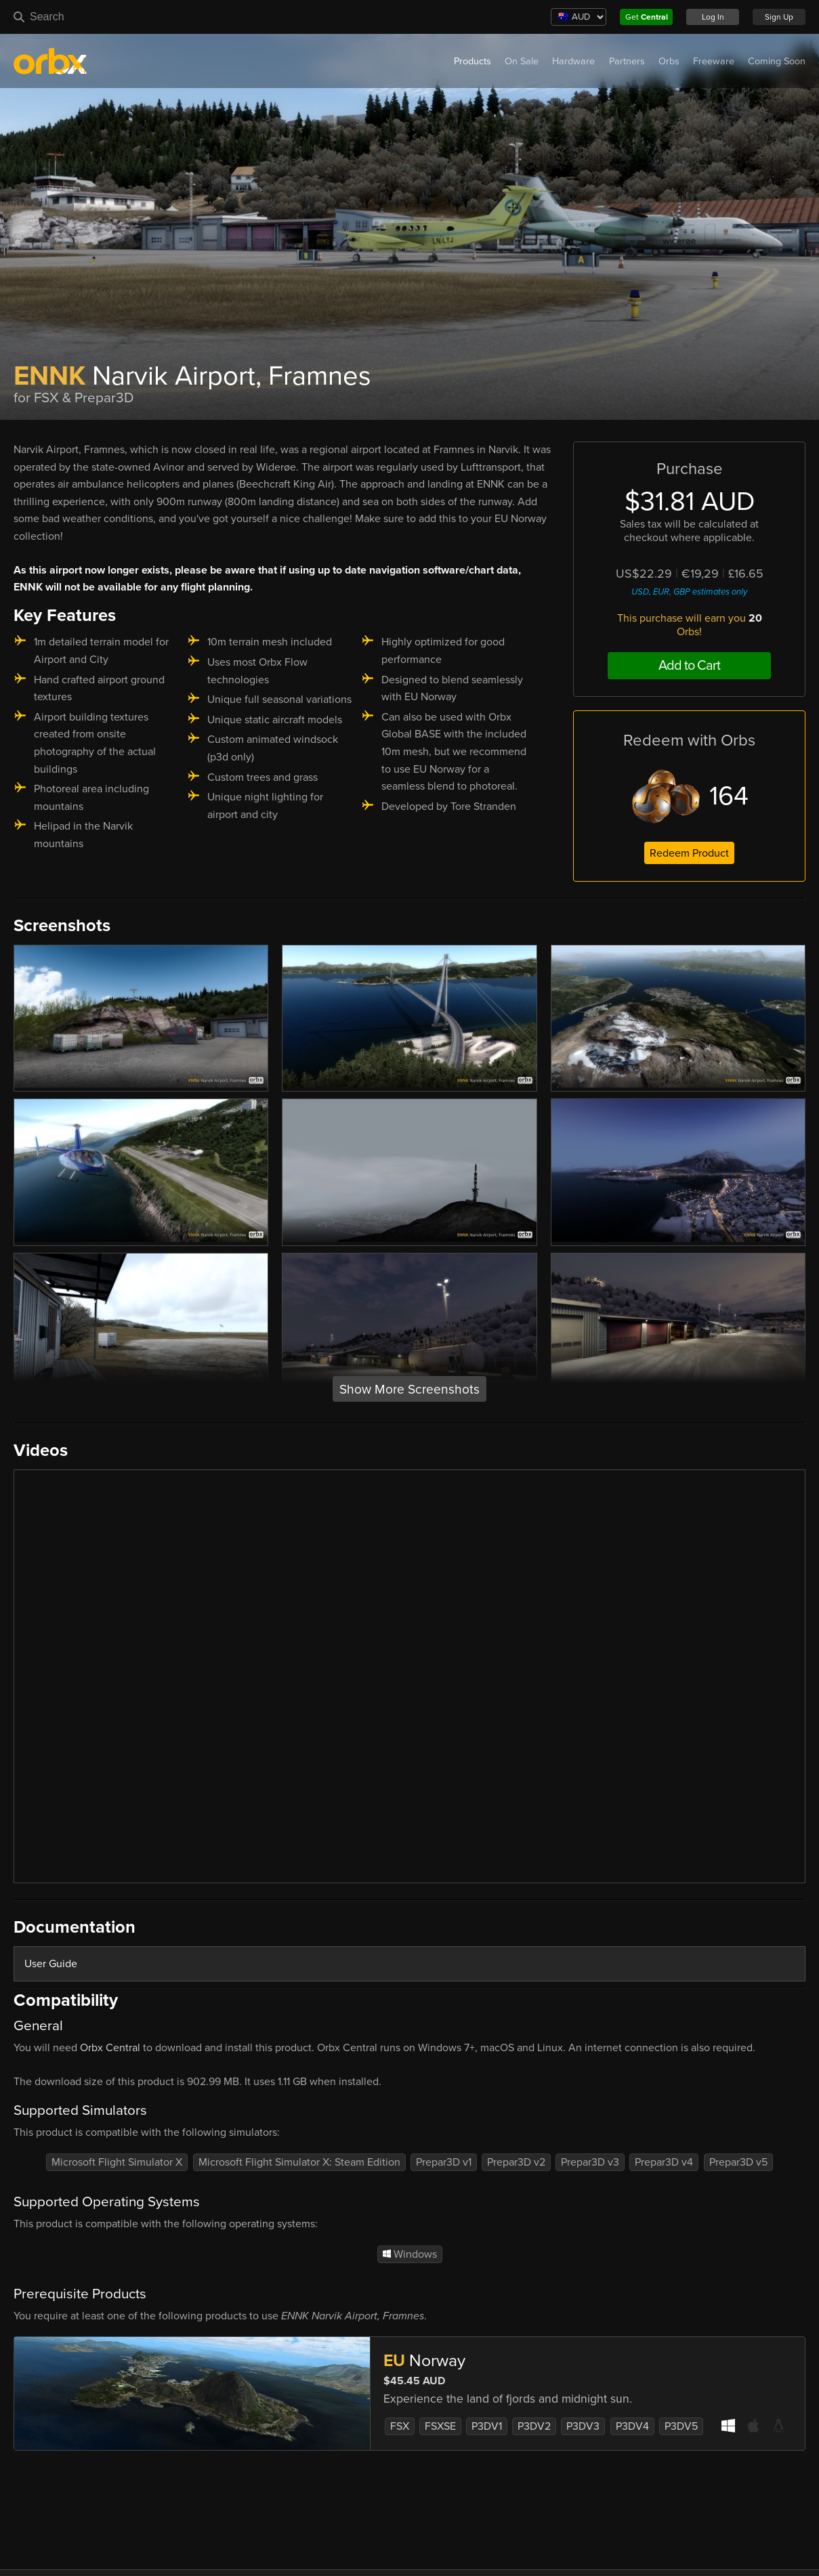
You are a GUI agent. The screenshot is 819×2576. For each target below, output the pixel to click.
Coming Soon (776, 61)
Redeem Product (689, 853)
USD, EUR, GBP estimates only (689, 591)
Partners (627, 61)
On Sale (522, 61)
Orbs (668, 61)
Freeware (713, 61)
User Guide (50, 1964)
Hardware (573, 61)
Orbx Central (110, 2048)
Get (646, 17)
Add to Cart (689, 666)
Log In (713, 17)
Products (472, 61)
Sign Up (779, 17)
